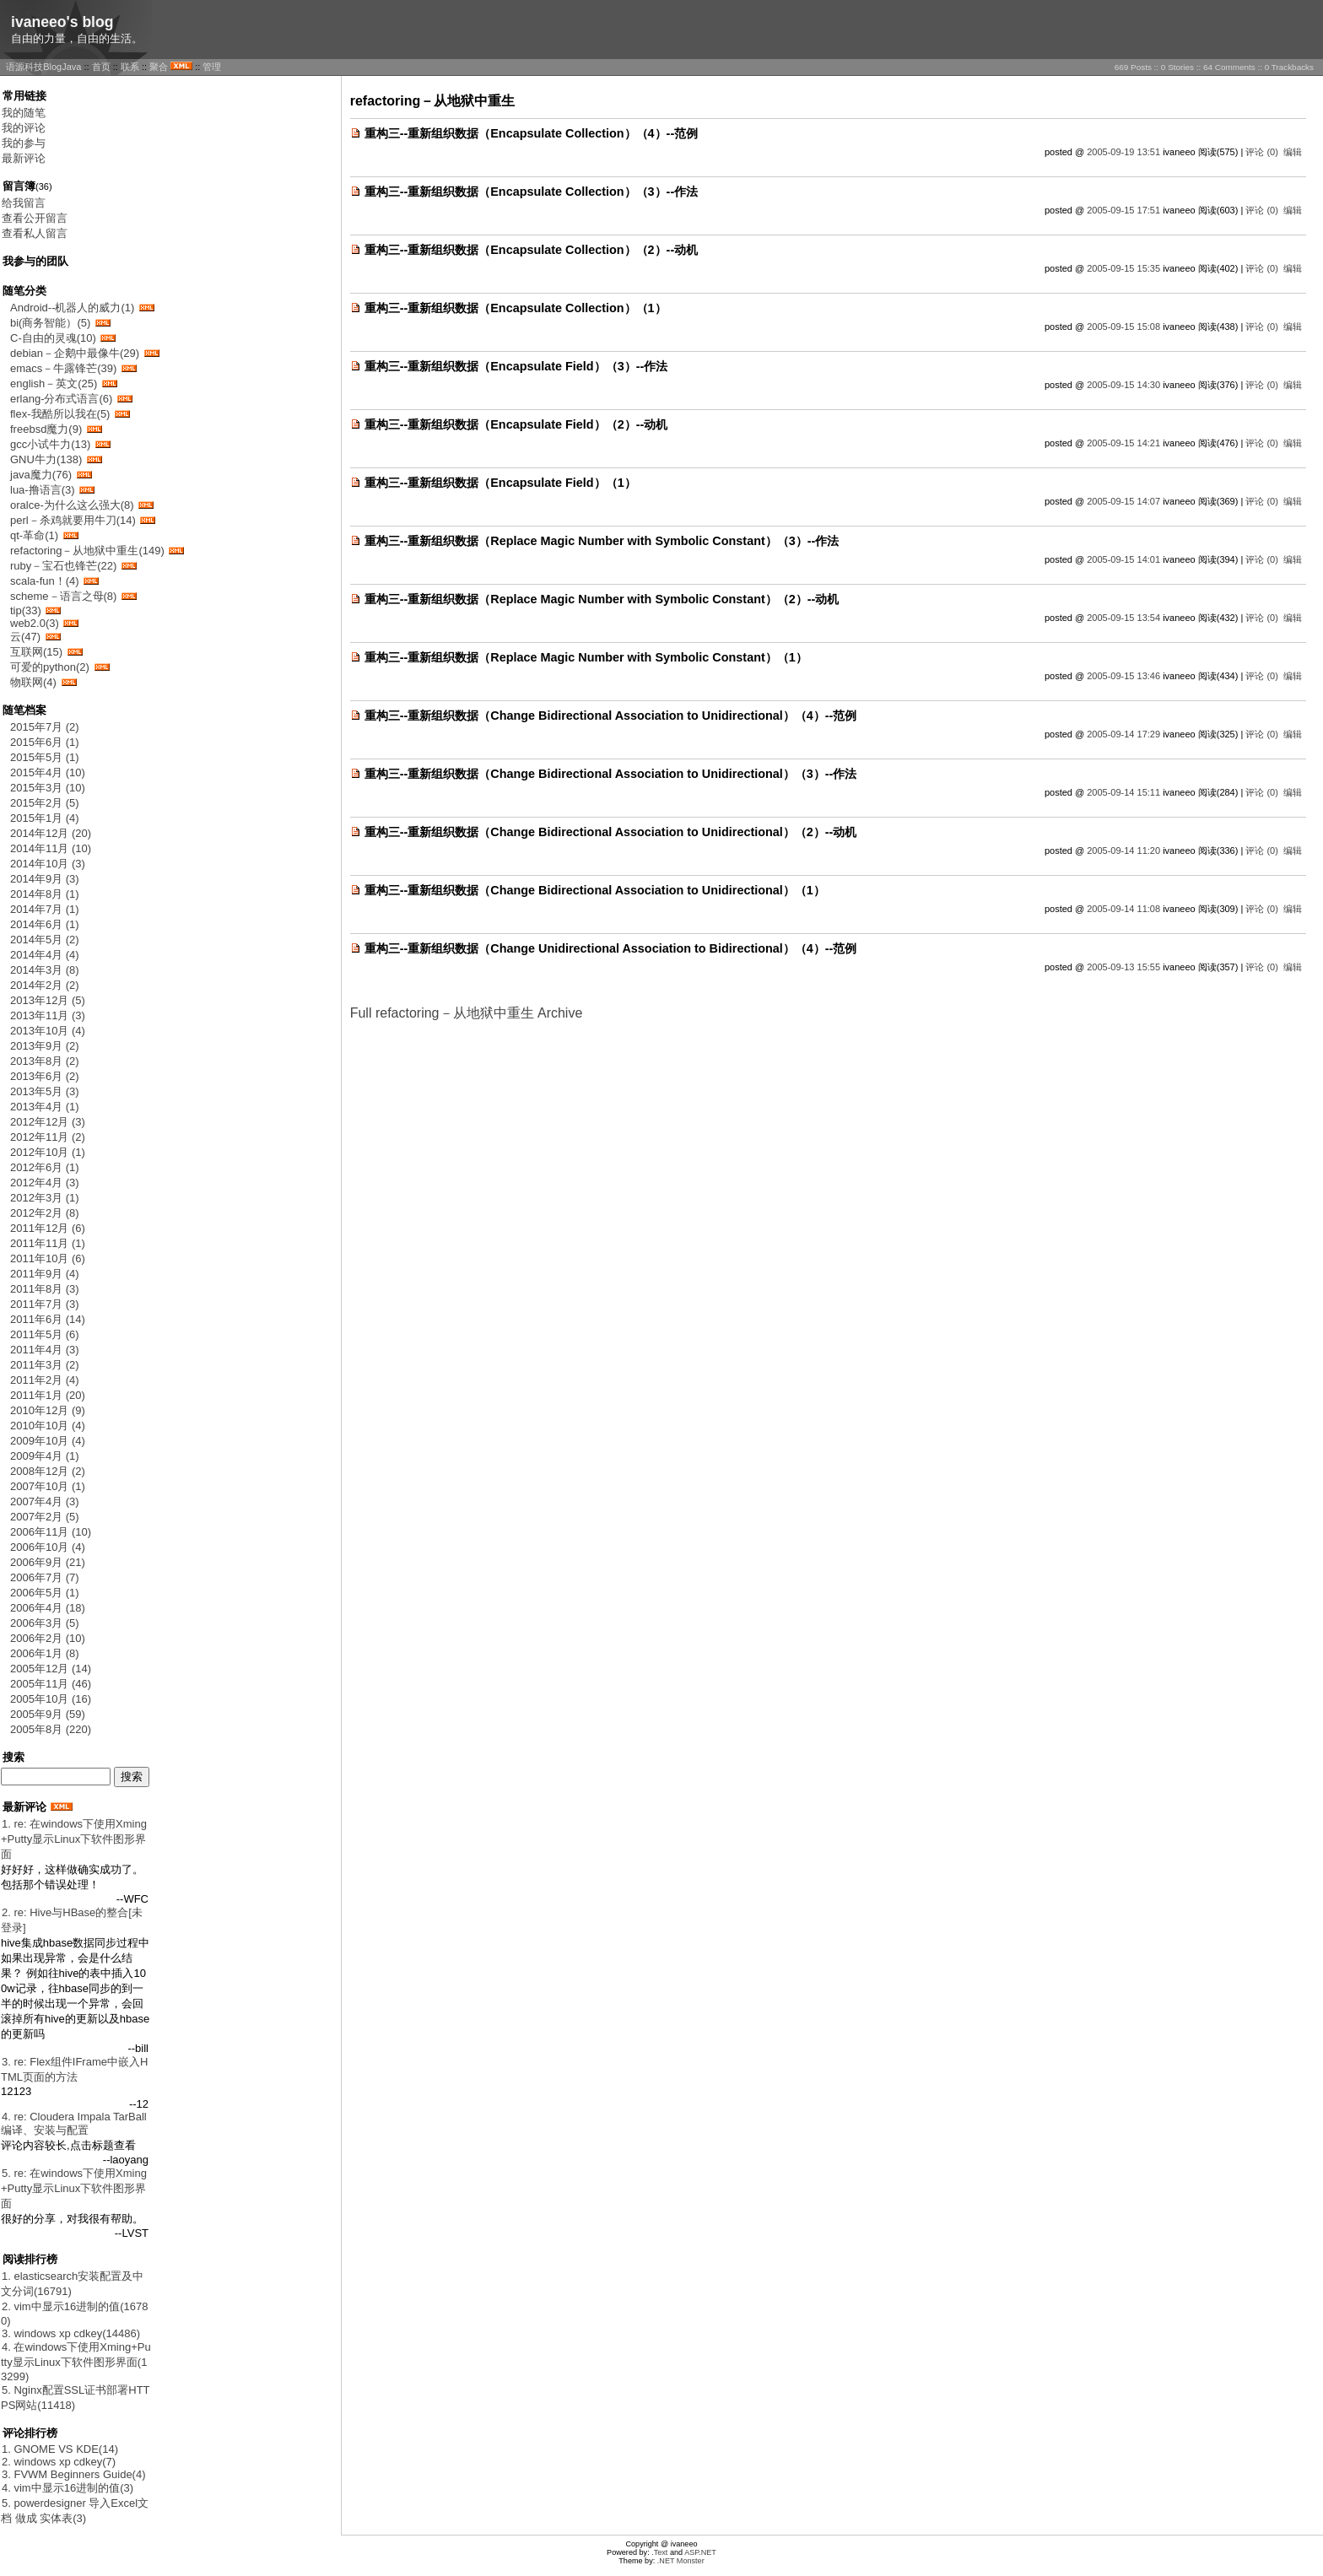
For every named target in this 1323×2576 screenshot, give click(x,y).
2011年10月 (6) (47, 1258)
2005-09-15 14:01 (1123, 559)
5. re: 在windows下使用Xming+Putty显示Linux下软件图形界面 (74, 2188)
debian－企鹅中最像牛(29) (74, 353)
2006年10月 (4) (47, 1547)
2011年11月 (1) (47, 1243)
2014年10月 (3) (47, 863)
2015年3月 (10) (47, 787)
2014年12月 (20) (50, 833)
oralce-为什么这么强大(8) (72, 505)
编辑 (1292, 152)
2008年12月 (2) (47, 1471)
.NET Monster (681, 2561)
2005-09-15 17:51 (1123, 210)
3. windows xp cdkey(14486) (71, 2333)
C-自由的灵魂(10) (53, 338)
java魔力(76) (41, 474)
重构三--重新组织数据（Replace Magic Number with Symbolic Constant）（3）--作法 (602, 541)
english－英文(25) (53, 383)
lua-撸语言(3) (42, 489)
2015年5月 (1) (44, 757)
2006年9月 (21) (47, 1562)
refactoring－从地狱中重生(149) (87, 550)
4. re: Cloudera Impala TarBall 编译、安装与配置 (74, 2123)
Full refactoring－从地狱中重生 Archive (466, 1013)
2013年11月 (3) (47, 1015)
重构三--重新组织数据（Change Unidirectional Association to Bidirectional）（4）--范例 (610, 948)
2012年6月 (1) (44, 1167)
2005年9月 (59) (47, 1714)
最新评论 (24, 158)
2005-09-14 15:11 (1123, 792)
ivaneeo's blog (62, 22)
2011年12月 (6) (47, 1228)
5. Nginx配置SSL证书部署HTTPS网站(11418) (75, 2397)
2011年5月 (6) (44, 1334)
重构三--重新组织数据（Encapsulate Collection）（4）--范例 (531, 133)
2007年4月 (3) (44, 1501)
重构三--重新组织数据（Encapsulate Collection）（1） (515, 308)
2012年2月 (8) (44, 1213)
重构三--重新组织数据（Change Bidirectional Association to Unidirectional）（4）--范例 (610, 715)
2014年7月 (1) (44, 909)
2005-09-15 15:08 (1123, 326)
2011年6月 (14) (47, 1319)
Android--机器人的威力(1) (72, 307)
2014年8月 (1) (44, 894)
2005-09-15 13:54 (1123, 618)
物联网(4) (33, 682)
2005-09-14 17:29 (1123, 734)
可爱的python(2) (49, 667)
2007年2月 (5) (44, 1516)
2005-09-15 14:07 (1123, 501)
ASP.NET (700, 2552)
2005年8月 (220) (50, 1729)
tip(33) (25, 610)
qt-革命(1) (34, 535)
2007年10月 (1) (47, 1486)
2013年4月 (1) (44, 1106)
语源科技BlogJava (43, 67)
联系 (130, 67)
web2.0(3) (34, 623)
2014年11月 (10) (50, 848)
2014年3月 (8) (44, 970)
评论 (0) (1261, 152)
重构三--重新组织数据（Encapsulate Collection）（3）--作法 (531, 191)
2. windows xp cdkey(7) (59, 2461)
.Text (659, 2552)
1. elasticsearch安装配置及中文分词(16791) (72, 2284)
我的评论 (24, 128)
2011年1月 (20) (47, 1395)
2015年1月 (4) (44, 818)
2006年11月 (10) (50, 1532)
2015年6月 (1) (44, 742)
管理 (211, 67)
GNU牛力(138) (46, 459)
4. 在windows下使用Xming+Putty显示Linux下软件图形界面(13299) (76, 2362)
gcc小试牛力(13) (50, 444)
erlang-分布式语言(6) (61, 398)
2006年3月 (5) (44, 1623)
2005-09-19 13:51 (1123, 152)
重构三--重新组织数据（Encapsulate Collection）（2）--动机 (531, 250)
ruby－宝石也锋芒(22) (63, 565)
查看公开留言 (35, 218)
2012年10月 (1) (47, 1152)
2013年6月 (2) (44, 1076)
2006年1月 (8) (44, 1653)
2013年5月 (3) (44, 1091)
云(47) (25, 636)
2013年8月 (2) (44, 1061)
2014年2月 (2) (44, 985)
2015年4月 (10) (47, 772)
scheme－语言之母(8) (63, 596)
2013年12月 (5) (47, 1000)
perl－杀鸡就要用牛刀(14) (73, 520)
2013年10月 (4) (47, 1030)
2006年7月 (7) (44, 1577)
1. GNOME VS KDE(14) (60, 2449)
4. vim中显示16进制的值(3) (67, 2487)
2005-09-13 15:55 (1123, 967)
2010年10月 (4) (47, 1425)
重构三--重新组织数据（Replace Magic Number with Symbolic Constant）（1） (585, 657)
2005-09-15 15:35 (1123, 268)
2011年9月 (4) (44, 1273)
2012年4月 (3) (44, 1182)
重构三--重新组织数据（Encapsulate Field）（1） (500, 482)
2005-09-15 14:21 (1123, 443)
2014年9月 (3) (44, 878)
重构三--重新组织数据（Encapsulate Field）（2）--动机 (516, 424)
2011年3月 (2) (44, 1364)
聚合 (158, 67)
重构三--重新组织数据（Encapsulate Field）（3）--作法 (516, 366)
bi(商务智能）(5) (50, 322)
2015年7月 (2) (44, 727)
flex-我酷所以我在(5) (60, 414)
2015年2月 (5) (44, 803)
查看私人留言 (35, 233)
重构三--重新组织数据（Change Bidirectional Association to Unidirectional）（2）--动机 (610, 832)
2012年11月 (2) (47, 1137)
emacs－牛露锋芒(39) (63, 368)
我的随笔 (24, 112)
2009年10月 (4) (47, 1440)
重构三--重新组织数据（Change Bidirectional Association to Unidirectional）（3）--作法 (610, 773)
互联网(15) (36, 651)
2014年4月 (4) (44, 954)
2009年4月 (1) (44, 1456)
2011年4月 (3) (44, 1349)
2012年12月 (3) (47, 1121)
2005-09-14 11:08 (1123, 909)
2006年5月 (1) (44, 1592)
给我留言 (24, 203)
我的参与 (24, 143)
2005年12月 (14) (50, 1668)
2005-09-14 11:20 (1123, 850)
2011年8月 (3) (44, 1289)
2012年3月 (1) (44, 1197)
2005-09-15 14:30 (1123, 385)
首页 (101, 67)
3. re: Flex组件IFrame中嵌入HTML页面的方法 (74, 2069)
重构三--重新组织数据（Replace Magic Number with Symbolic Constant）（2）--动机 (602, 599)
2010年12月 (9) (47, 1410)
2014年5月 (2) (44, 939)
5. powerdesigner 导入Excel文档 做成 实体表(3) (74, 2511)
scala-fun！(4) (44, 581)
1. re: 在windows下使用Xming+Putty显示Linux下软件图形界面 (74, 1838)
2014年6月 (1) (44, 924)
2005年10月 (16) (50, 1699)
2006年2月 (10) (47, 1638)
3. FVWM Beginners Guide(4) (74, 2474)
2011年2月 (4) (44, 1380)
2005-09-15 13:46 (1123, 676)
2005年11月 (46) (50, 1683)
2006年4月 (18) (47, 1607)
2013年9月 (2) (44, 1046)
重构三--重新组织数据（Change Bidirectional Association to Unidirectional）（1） (594, 890)
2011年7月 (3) (44, 1304)
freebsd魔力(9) (46, 429)
